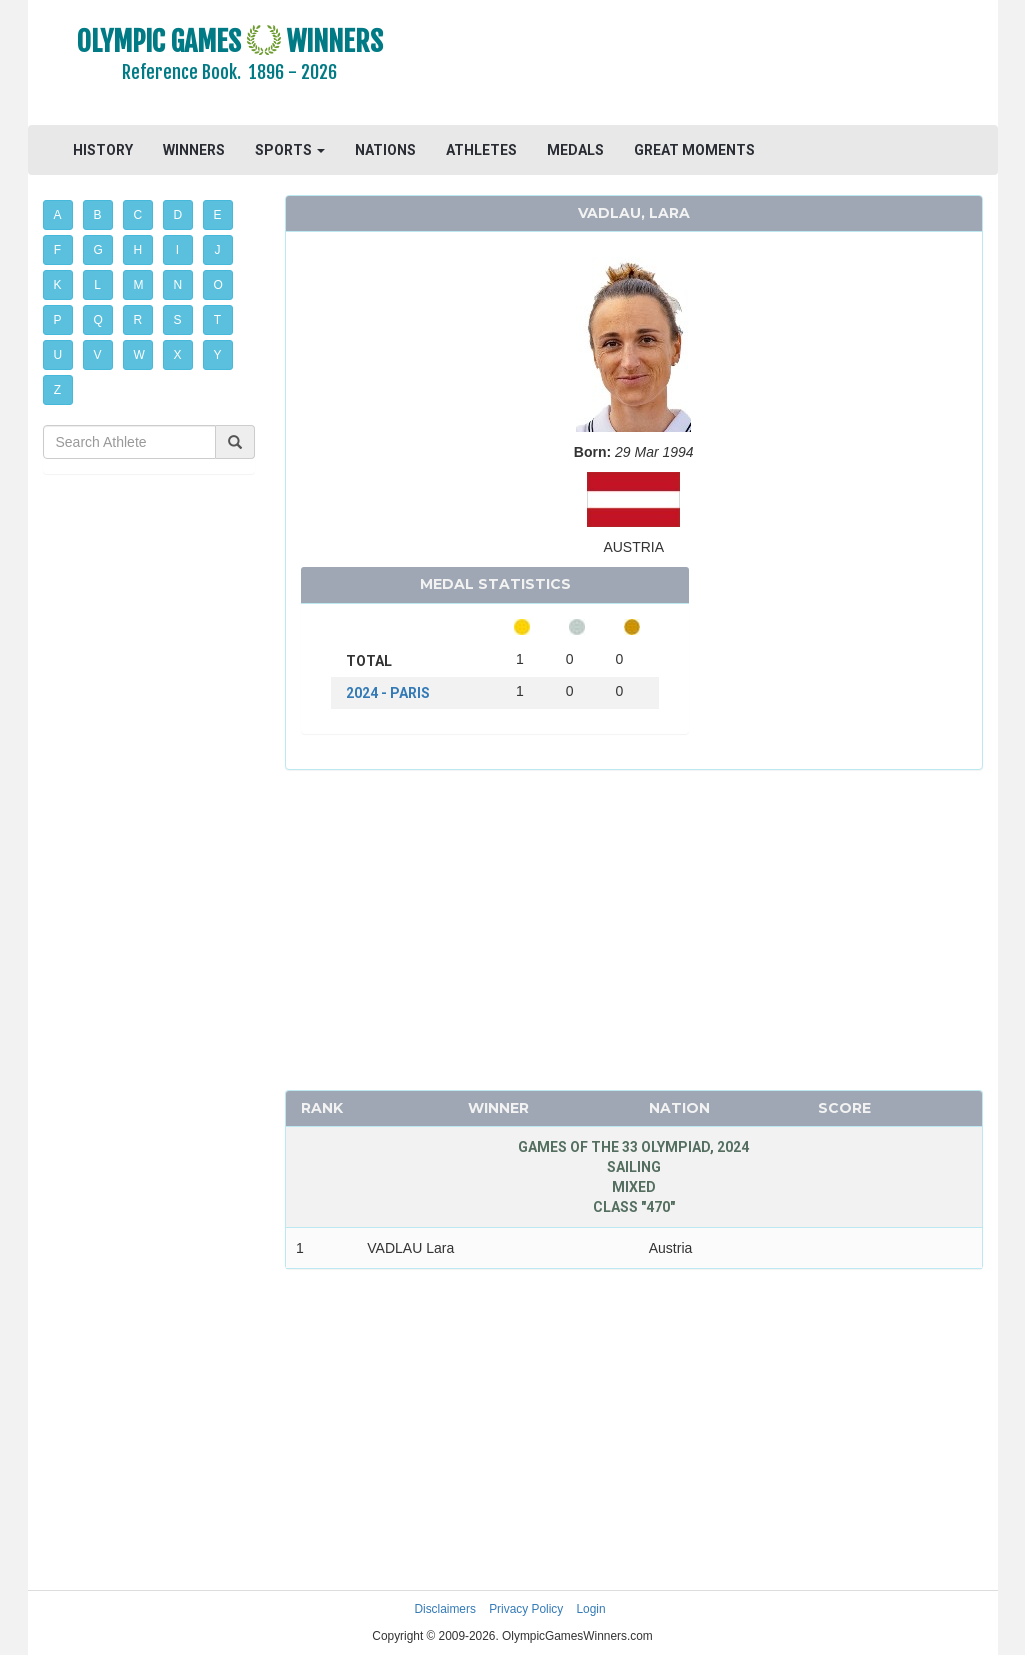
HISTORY (103, 150)
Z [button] (57, 390)
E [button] (218, 215)
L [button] (97, 285)
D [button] (178, 215)
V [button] (98, 355)
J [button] (218, 250)
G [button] (98, 250)
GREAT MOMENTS (694, 150)
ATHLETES (481, 150)
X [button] (178, 355)
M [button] (139, 285)
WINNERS (194, 150)
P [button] (58, 320)
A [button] (58, 215)
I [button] (177, 250)
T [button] (217, 320)
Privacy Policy (526, 1609)
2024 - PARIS (388, 693)
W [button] (139, 355)
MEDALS (575, 150)
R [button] (138, 320)
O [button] (218, 285)
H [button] (138, 250)
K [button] (58, 285)
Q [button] (98, 320)
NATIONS (385, 150)
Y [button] (218, 355)
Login (591, 1609)
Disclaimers (444, 1609)
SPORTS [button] (290, 150)
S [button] (178, 320)
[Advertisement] (715, 65)
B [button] (98, 215)
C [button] (138, 215)
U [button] (58, 355)
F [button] (57, 250)
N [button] (178, 285)
